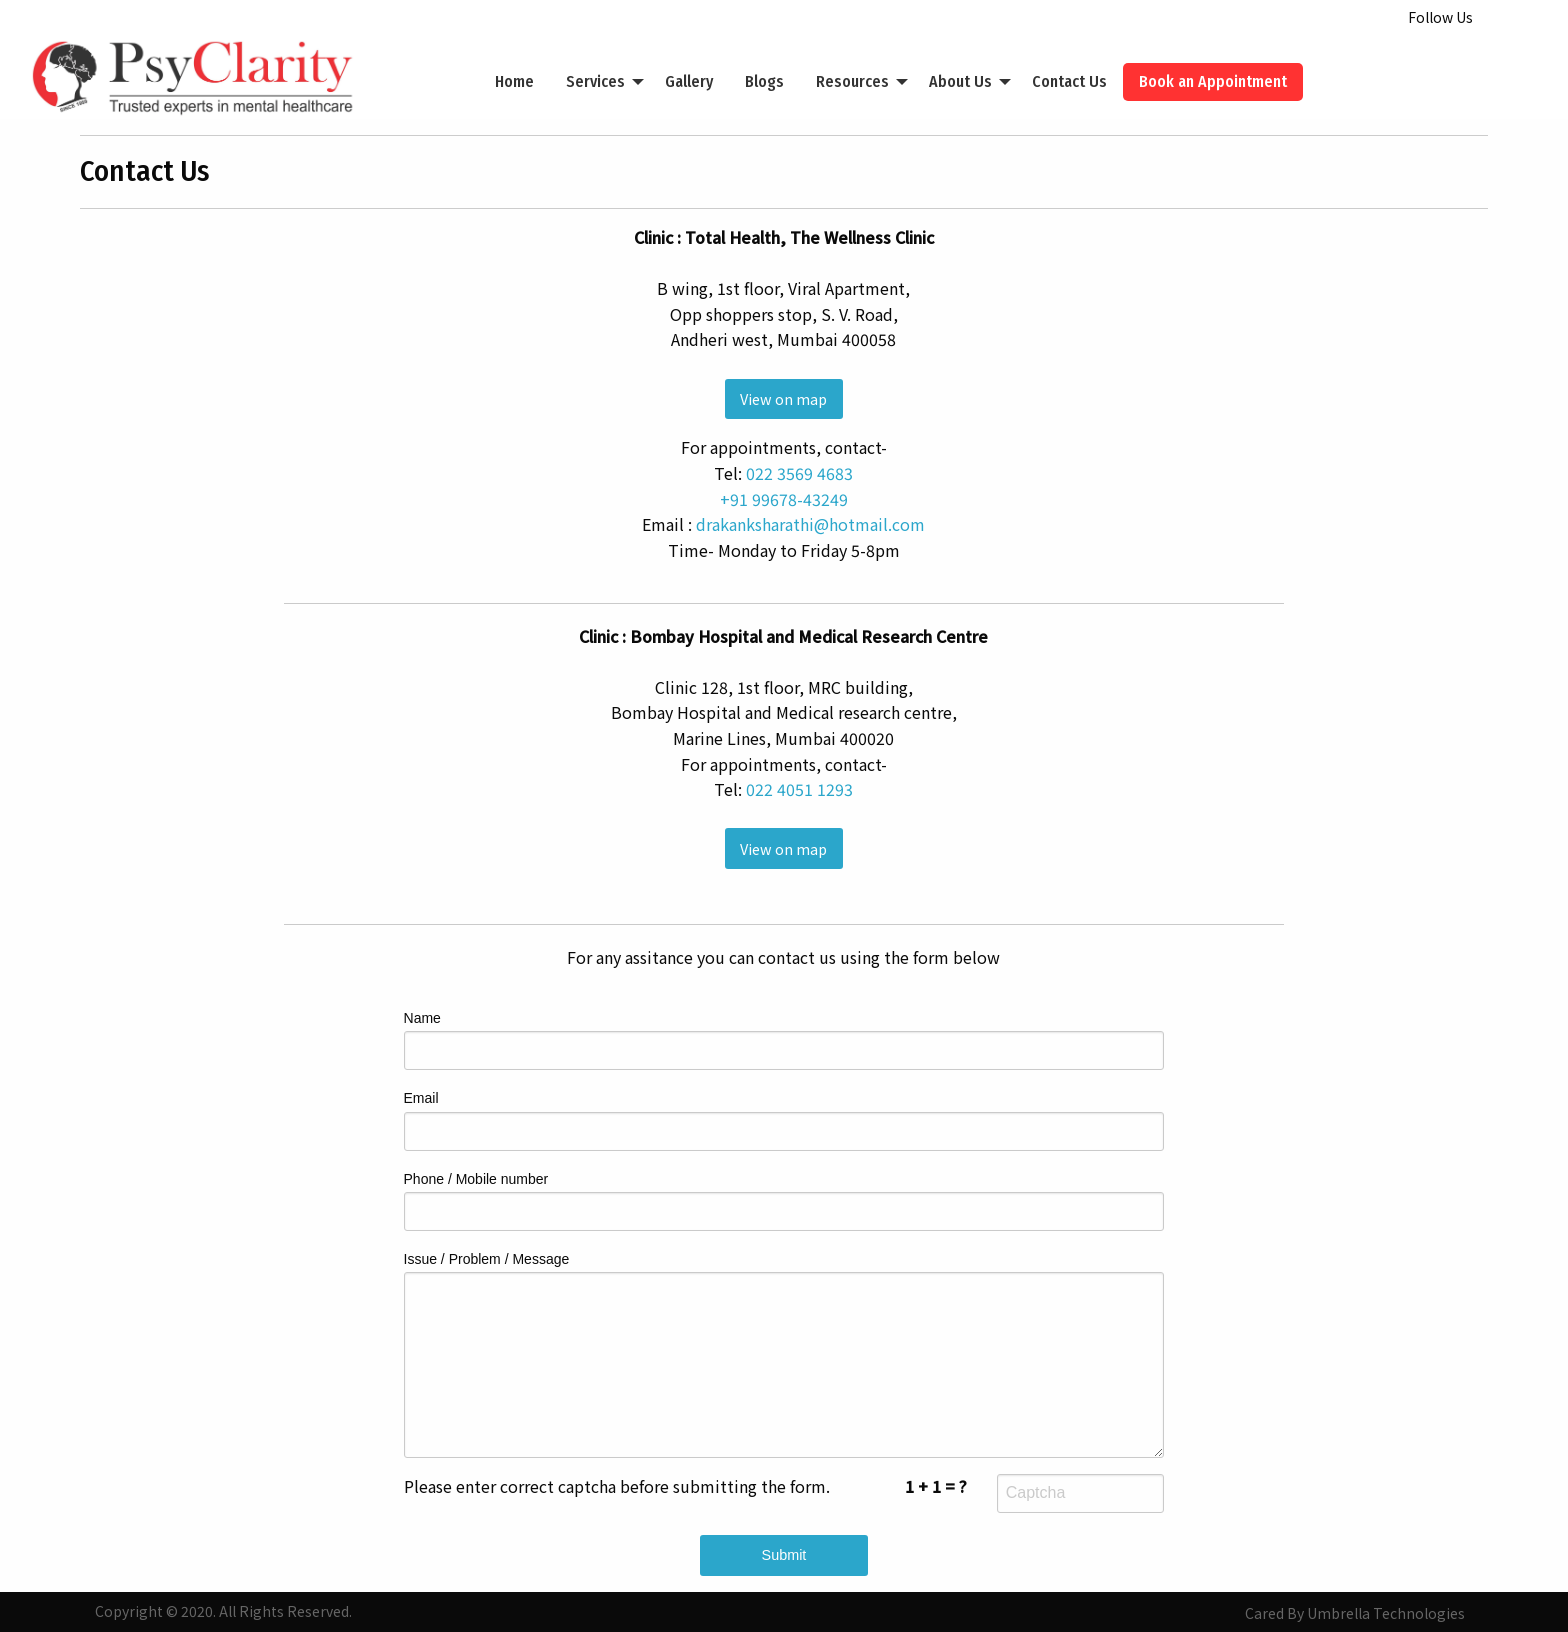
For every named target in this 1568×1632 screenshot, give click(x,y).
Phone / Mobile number (784, 1201)
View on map (783, 398)
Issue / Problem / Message (784, 1354)
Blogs (764, 81)
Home (514, 81)
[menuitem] (514, 82)
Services (595, 81)
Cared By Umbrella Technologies (1355, 1613)
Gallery (689, 81)
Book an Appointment (1213, 81)
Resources (852, 81)
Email (784, 1120)
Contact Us (1069, 81)
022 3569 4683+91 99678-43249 (787, 486)
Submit (784, 1555)
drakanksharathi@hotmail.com (810, 524)
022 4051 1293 (799, 789)
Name (784, 1040)
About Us (960, 81)
